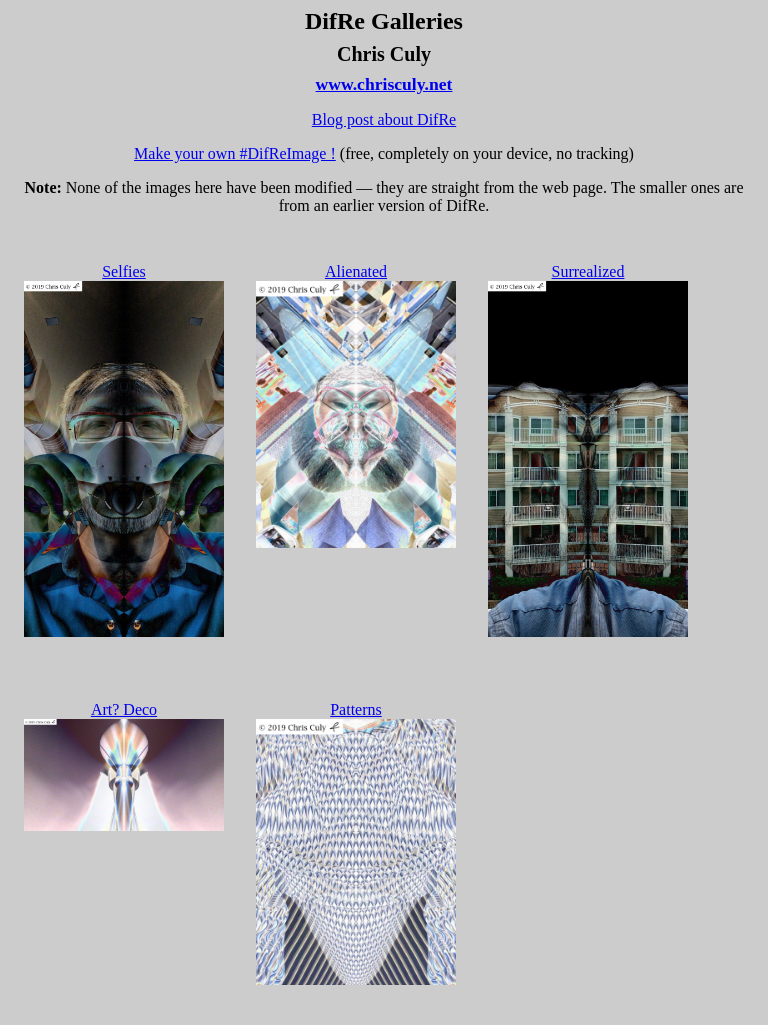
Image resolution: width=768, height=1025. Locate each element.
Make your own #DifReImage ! (235, 153)
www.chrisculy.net (384, 84)
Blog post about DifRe (384, 119)
